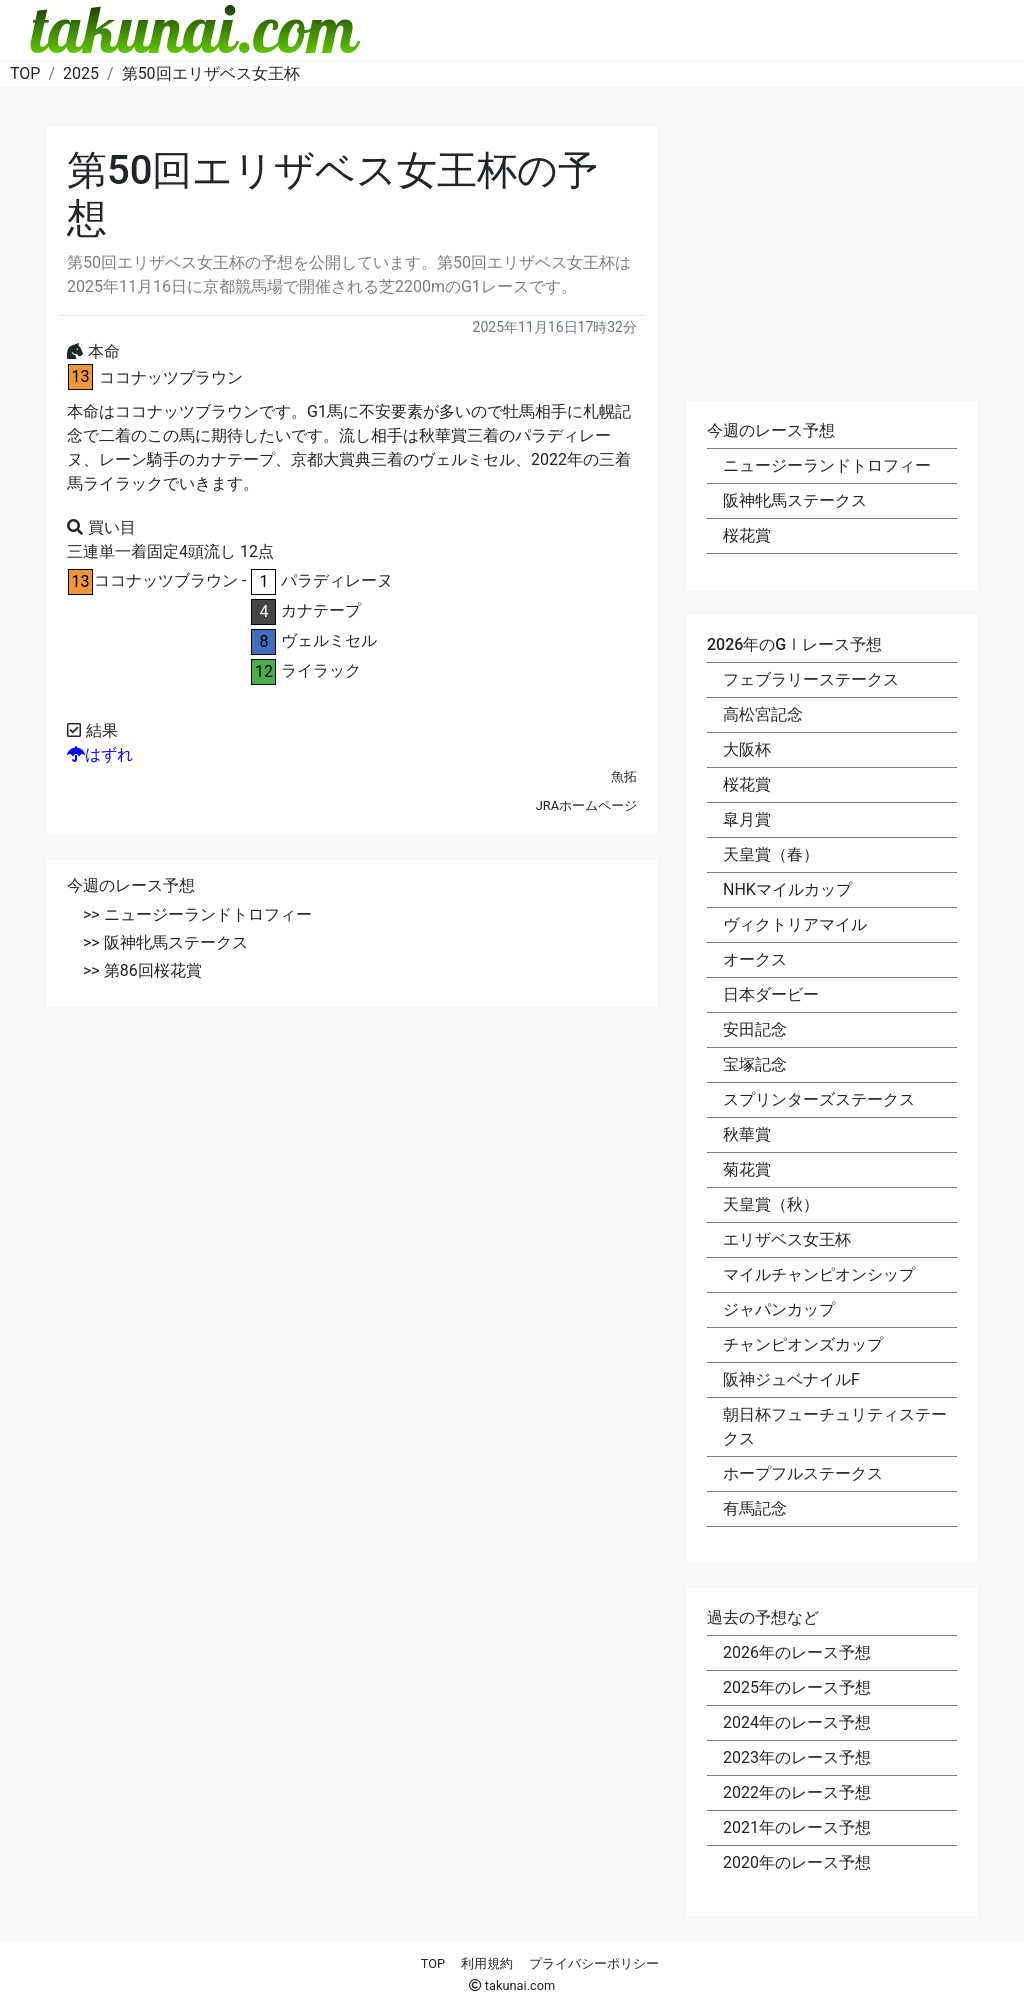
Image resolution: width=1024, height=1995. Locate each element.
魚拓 (624, 776)
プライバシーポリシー (594, 1963)
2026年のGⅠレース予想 (794, 644)
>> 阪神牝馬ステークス (165, 942)
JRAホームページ (586, 805)
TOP (433, 1963)
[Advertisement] (352, 1172)
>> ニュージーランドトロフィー (197, 914)
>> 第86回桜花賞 (142, 970)
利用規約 (487, 1963)
